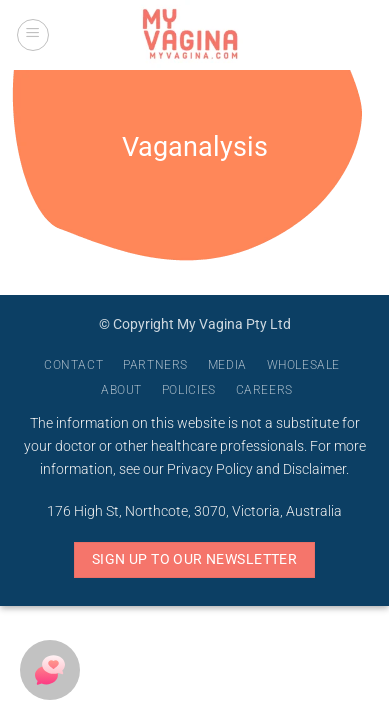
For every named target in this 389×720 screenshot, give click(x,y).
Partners (155, 365)
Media (227, 365)
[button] (33, 35)
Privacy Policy (210, 469)
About (121, 390)
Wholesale (304, 365)
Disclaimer (314, 469)
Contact (73, 365)
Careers (264, 390)
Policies (189, 390)
